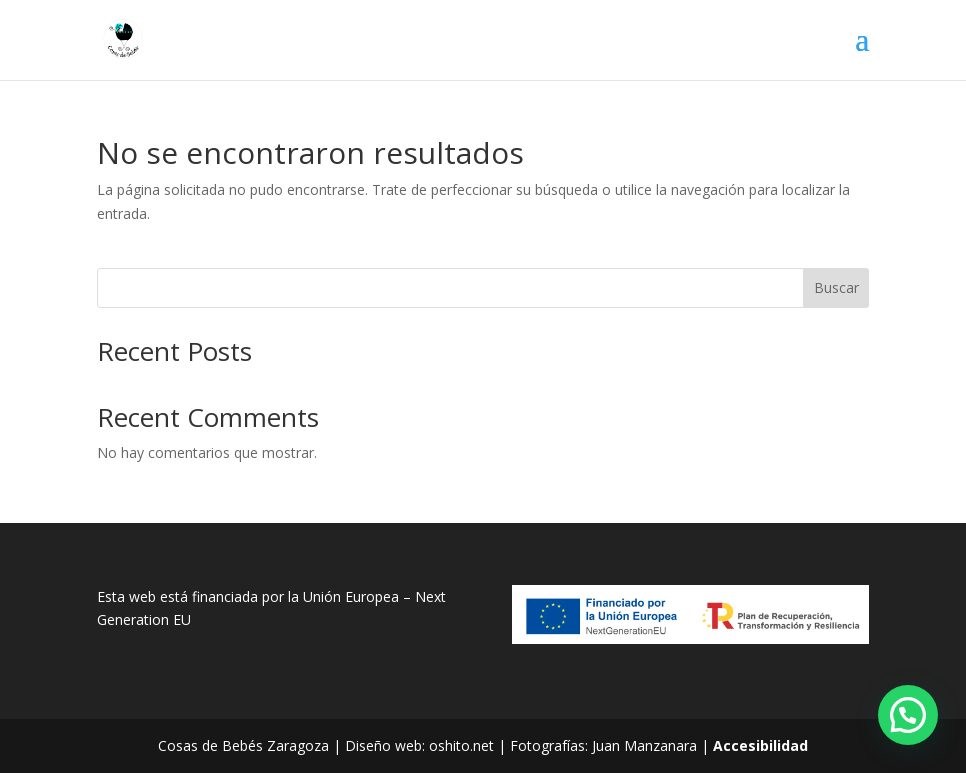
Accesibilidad (760, 745)
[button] (908, 715)
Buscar (836, 287)
